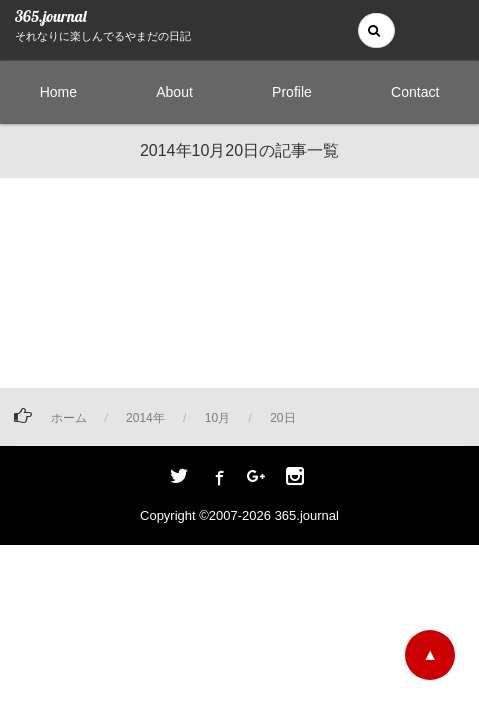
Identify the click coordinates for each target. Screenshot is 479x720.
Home (58, 92)
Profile (292, 92)
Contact (415, 92)
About (174, 92)
